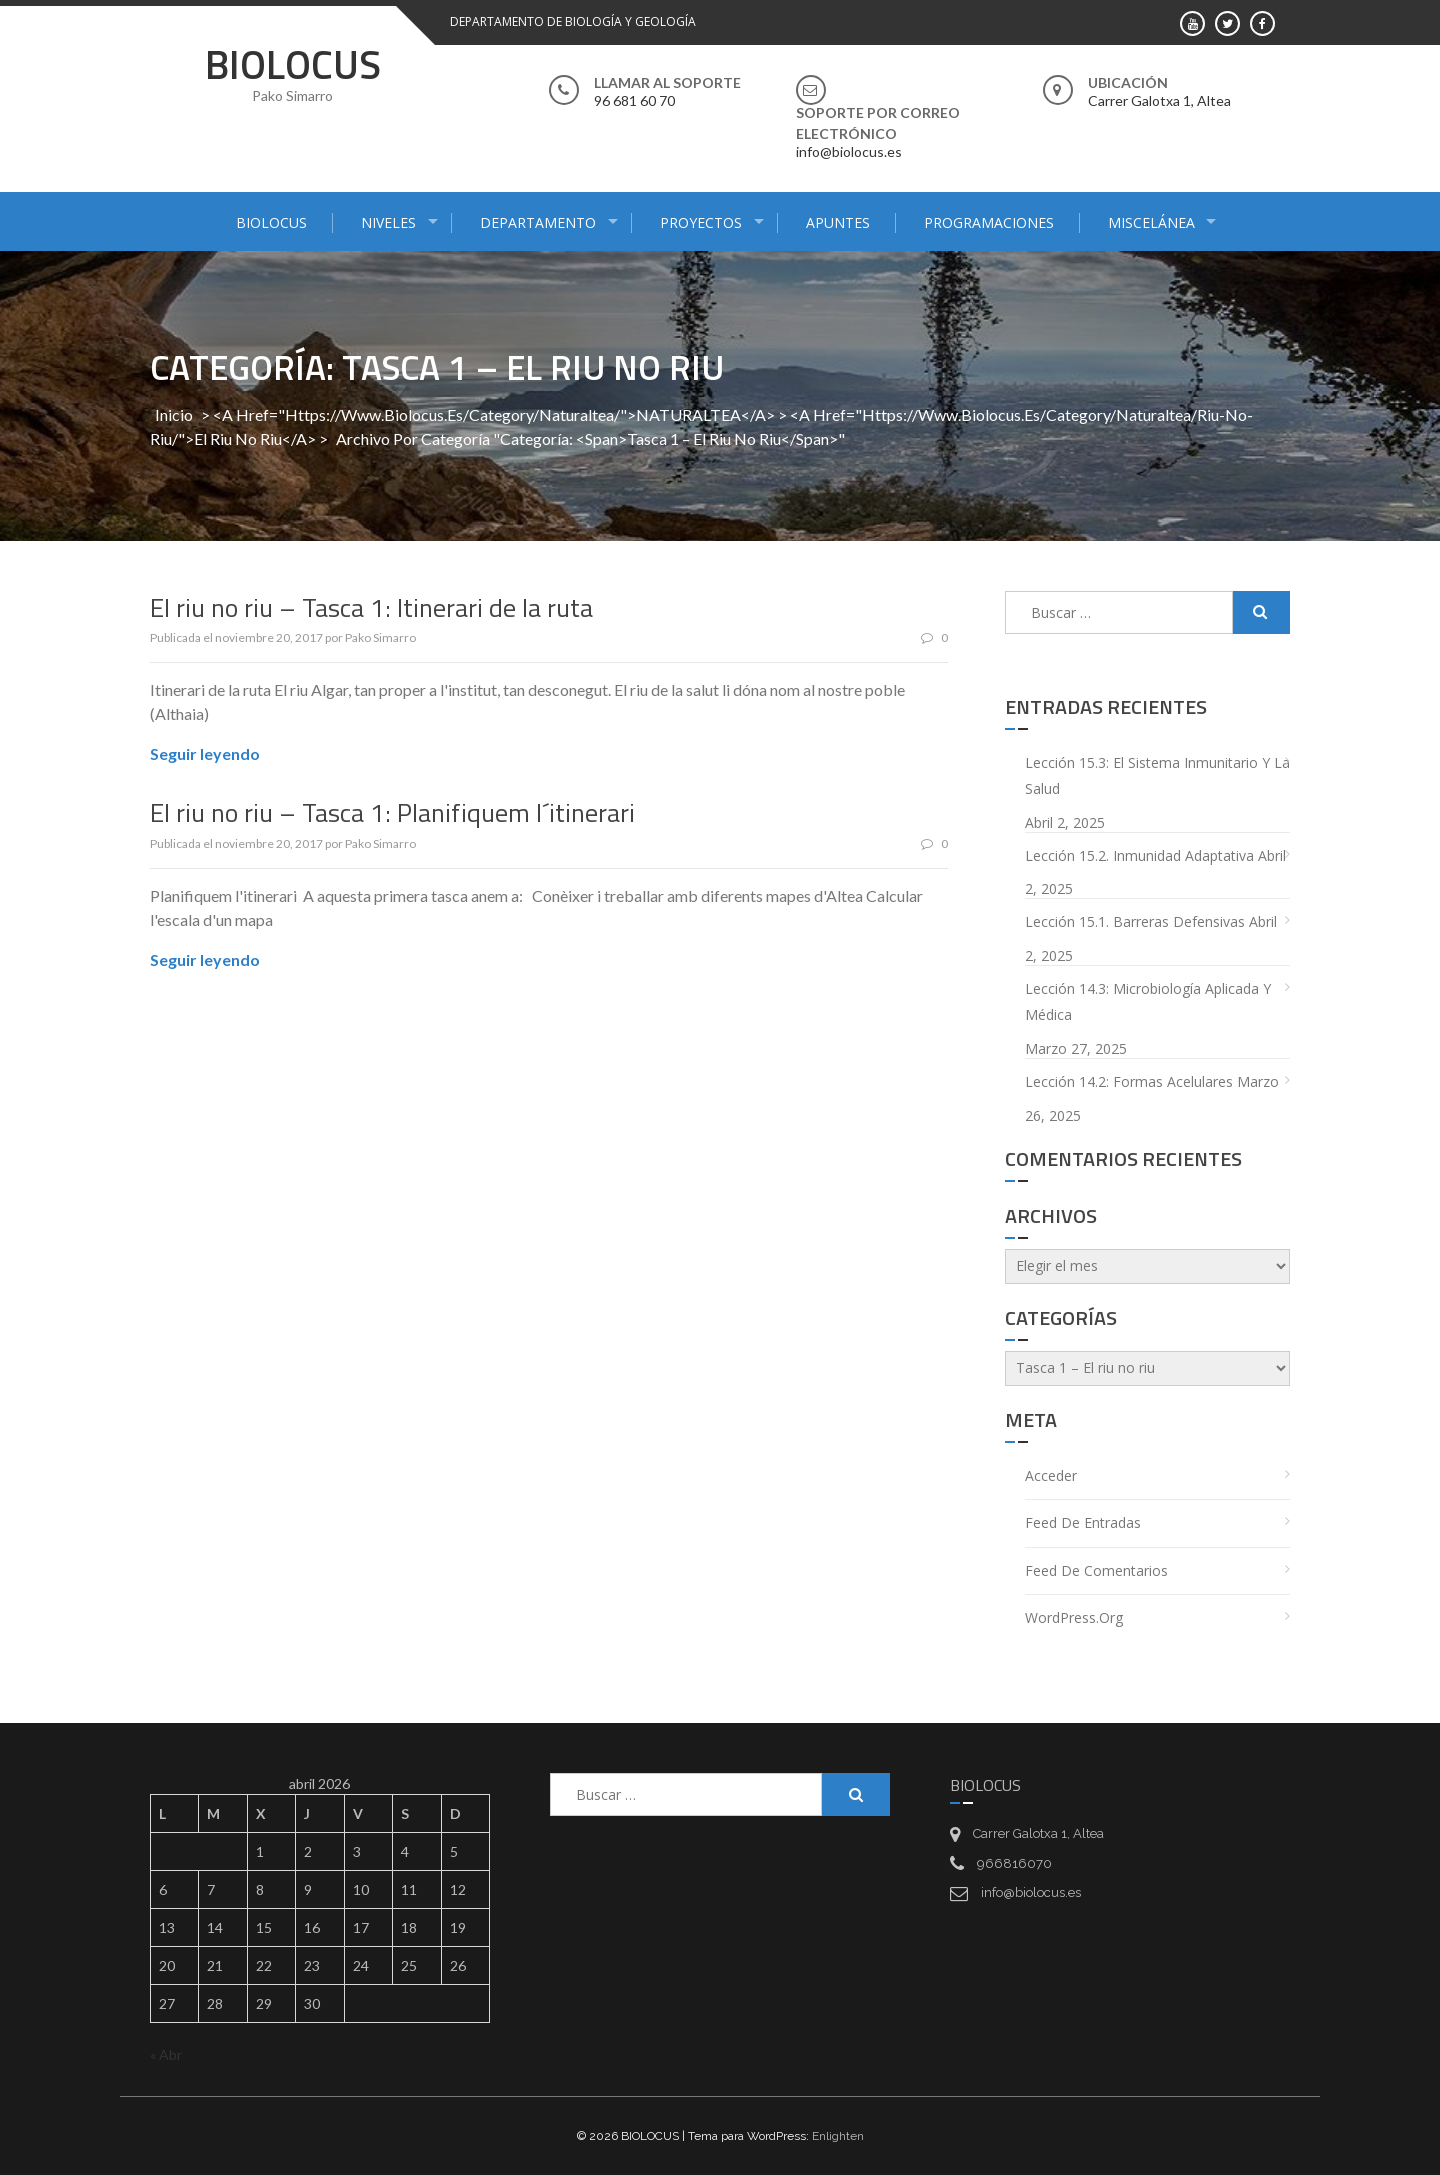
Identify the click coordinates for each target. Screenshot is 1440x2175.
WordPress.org (1074, 1617)
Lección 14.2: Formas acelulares (1129, 1081)
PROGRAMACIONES (989, 222)
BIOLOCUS (293, 64)
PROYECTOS (701, 222)
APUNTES (838, 222)
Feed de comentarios (1096, 1570)
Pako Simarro (380, 637)
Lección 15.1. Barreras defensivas (1135, 921)
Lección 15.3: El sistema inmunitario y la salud (1157, 776)
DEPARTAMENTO (538, 222)
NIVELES (388, 222)
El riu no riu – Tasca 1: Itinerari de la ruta (371, 607)
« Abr (166, 2054)
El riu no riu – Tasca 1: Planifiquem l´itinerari (392, 812)
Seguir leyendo (205, 753)
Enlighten (838, 2136)
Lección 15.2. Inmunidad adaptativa (1139, 855)
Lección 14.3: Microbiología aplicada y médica (1148, 1002)
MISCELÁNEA (1151, 222)
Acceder (1051, 1475)
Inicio (174, 414)
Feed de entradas (1083, 1522)
